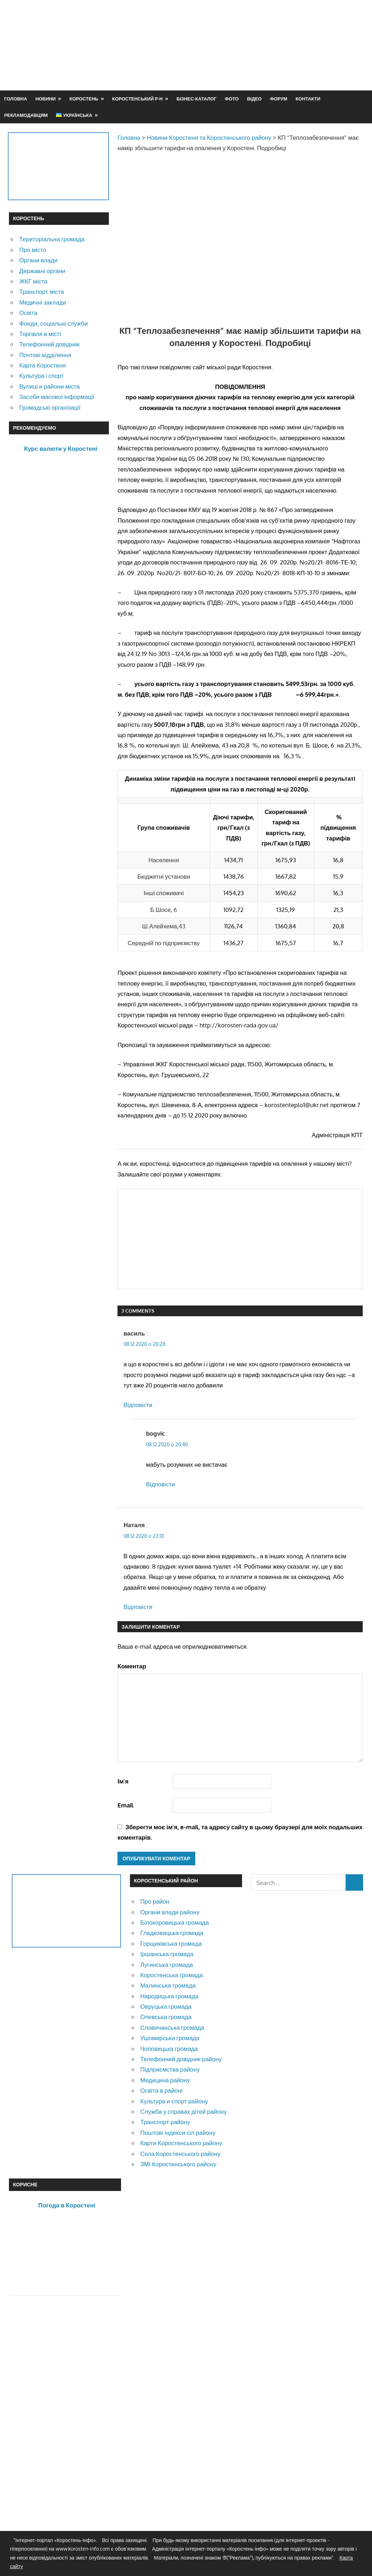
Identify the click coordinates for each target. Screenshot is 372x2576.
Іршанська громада (166, 1954)
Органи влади (38, 260)
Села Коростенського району (180, 2153)
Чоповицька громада (169, 2048)
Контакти (308, 99)
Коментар (131, 1666)
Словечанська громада (172, 2027)
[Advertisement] (233, 62)
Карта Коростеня (42, 365)
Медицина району (165, 2080)
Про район (154, 1901)
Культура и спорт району (174, 2101)
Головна (15, 99)
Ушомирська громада (170, 2038)
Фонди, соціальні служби (53, 323)
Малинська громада (168, 1985)
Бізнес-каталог (196, 99)
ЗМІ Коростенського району (178, 2164)
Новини (45, 99)
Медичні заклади (42, 302)
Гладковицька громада (171, 1932)
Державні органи (42, 271)
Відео (254, 99)
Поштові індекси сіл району (178, 2132)
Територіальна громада (52, 239)
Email (125, 1805)
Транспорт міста (41, 291)
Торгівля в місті (40, 333)
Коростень (84, 99)
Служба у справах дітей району (183, 2111)
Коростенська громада (171, 1975)
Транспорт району (165, 2122)
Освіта (28, 312)
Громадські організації (49, 407)
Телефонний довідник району (181, 2059)
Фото (232, 99)
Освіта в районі (161, 2090)
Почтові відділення (45, 355)
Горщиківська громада (171, 1943)
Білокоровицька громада (174, 1922)
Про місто (32, 249)
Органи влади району (170, 1912)
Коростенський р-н (137, 99)
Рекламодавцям (26, 115)
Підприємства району (170, 2069)
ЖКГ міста (33, 281)
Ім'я (123, 1781)
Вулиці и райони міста (49, 386)
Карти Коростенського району (181, 2143)
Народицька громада (169, 1996)
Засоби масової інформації (56, 396)
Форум (278, 99)
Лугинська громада (166, 1964)
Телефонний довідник (49, 344)
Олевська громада (166, 2016)
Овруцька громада (166, 2006)
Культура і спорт (41, 375)
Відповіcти (138, 1404)
